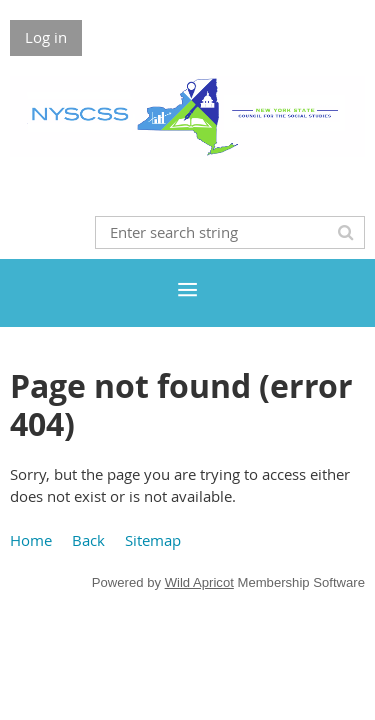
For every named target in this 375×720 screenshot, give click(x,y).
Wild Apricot (199, 582)
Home (31, 540)
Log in (46, 37)
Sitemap (153, 540)
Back (88, 540)
